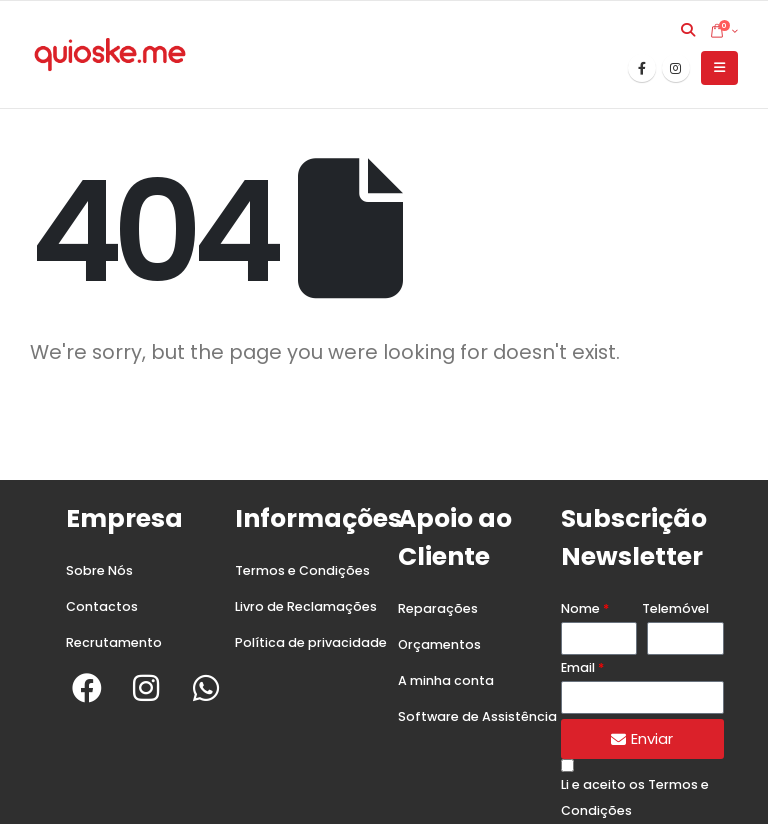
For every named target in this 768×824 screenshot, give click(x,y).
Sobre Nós (99, 570)
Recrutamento (114, 642)
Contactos (102, 606)
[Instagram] (676, 68)
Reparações (438, 608)
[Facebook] (642, 68)
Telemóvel (675, 608)
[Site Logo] (110, 54)
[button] (688, 30)
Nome (580, 608)
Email (578, 667)
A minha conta (446, 680)
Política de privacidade (311, 642)
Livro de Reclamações (306, 606)
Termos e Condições (302, 570)
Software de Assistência (477, 716)
